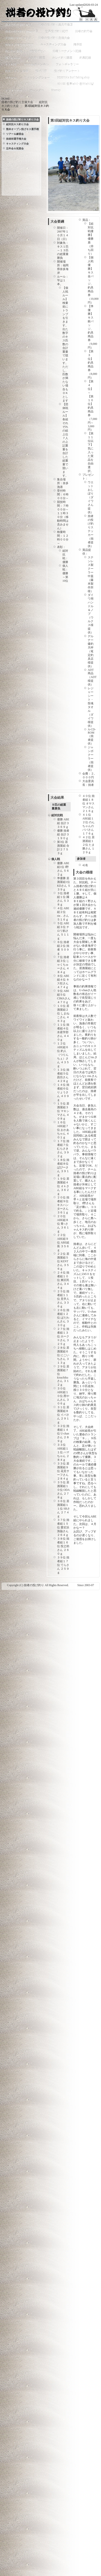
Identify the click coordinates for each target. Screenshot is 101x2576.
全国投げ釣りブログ (18, 38)
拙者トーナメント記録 (67, 51)
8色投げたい (37, 51)
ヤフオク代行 (13, 90)
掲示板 (77, 44)
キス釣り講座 (36, 57)
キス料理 (11, 64)
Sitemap (55, 90)
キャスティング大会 (53, 44)
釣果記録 (85, 57)
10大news (11, 77)
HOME (5, 98)
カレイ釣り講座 (62, 57)
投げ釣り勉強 (13, 51)
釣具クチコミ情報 (16, 71)
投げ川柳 (41, 71)
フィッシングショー (37, 77)
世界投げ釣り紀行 (56, 31)
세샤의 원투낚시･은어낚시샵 (75, 83)
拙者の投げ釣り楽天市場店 (55, 24)
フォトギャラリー (67, 64)
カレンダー (37, 90)
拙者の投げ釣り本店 (18, 24)
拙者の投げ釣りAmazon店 (21, 31)
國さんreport (13, 57)
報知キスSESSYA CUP (19, 44)
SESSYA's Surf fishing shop (73, 77)
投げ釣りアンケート (67, 71)
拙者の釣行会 (83, 31)
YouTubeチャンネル (36, 64)
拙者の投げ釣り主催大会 (54, 38)
